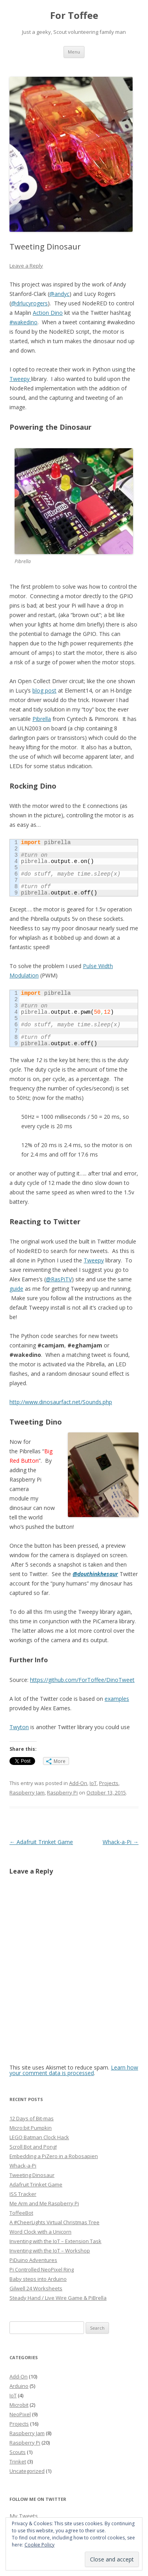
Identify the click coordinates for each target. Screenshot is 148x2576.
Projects (108, 1783)
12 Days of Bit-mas (31, 2118)
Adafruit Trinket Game (41, 1842)
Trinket (17, 2461)
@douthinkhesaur (95, 1574)
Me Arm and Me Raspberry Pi (44, 2203)
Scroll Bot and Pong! (33, 2146)
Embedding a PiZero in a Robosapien (53, 2156)
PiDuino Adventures (33, 2260)
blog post (44, 690)
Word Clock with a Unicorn (40, 2231)
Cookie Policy (39, 2544)
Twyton (19, 1727)
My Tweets (23, 2516)
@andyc (59, 294)
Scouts (17, 2452)
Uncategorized (27, 2470)
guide (16, 1288)
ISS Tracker (22, 2193)
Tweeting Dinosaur (31, 2175)
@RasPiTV (59, 1279)
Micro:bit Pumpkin (30, 2127)
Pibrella (41, 719)
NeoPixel (20, 2414)
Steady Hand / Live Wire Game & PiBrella (58, 2297)
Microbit (18, 2404)
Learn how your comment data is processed (73, 2070)
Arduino (18, 2385)
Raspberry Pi (62, 1792)
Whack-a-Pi (121, 1842)
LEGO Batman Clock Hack (39, 2137)
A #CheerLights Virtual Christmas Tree (54, 2222)
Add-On (78, 1783)
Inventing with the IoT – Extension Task (55, 2241)
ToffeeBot (21, 2212)
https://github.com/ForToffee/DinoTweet (82, 1679)
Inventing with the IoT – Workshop (49, 2250)
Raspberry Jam (27, 1792)
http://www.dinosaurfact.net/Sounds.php (60, 1402)
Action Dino (48, 312)
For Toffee (74, 15)
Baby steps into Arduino (38, 2278)
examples (117, 1698)
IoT (93, 1783)
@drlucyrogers (29, 303)
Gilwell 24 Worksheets (35, 2288)
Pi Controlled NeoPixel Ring (41, 2269)
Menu (74, 52)
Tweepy (20, 379)
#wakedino (23, 322)
